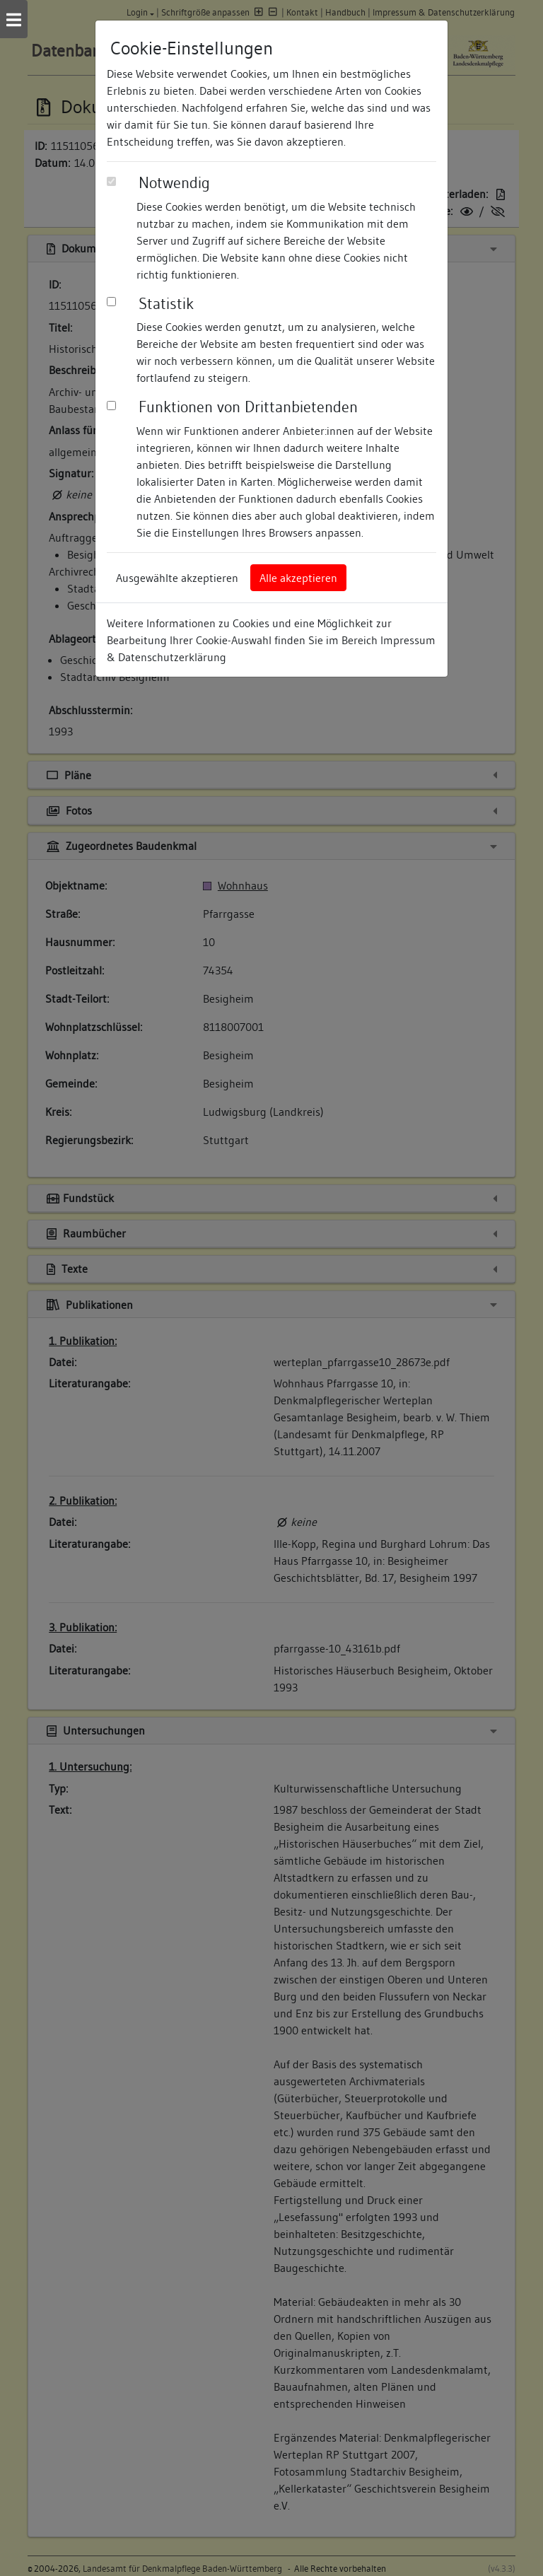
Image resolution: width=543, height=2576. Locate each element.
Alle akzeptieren (298, 578)
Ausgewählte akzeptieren (177, 578)
